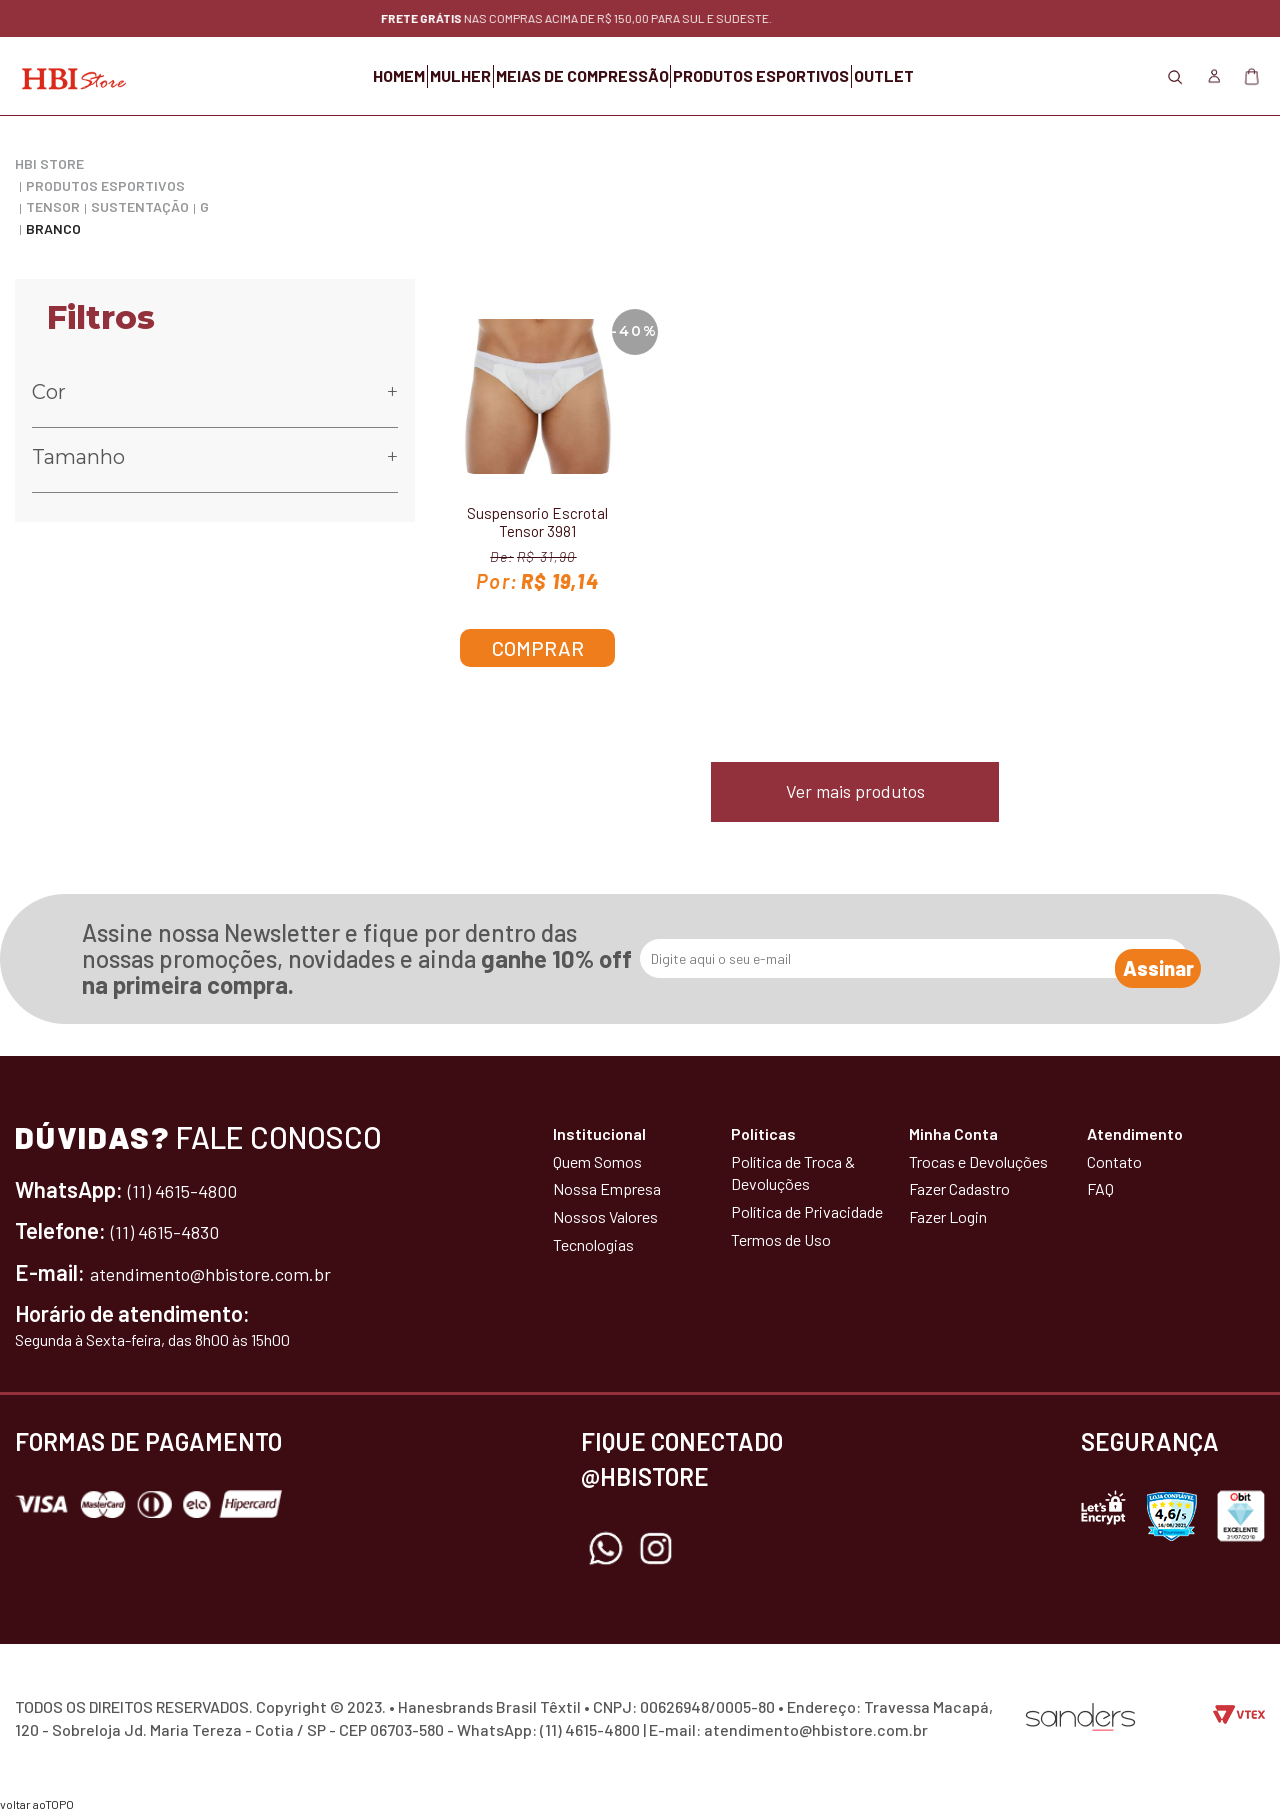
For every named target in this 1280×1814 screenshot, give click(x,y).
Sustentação (140, 206)
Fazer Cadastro (959, 1188)
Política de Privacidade (807, 1211)
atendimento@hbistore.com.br (233, 1272)
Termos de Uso (781, 1239)
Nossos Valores (605, 1216)
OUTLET (977, 75)
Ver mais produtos (855, 791)
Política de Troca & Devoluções (793, 1173)
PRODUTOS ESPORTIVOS (808, 75)
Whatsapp (606, 1549)
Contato (1114, 1161)
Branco (53, 228)
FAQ (1100, 1188)
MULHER (414, 75)
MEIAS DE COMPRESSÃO (582, 75)
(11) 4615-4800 (194, 1189)
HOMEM (307, 75)
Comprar (538, 648)
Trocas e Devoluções (978, 1161)
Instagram (656, 1549)
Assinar (1136, 959)
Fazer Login (948, 1216)
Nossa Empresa (607, 1188)
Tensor (53, 206)
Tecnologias (593, 1244)
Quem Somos (597, 1161)
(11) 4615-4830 (176, 1230)
